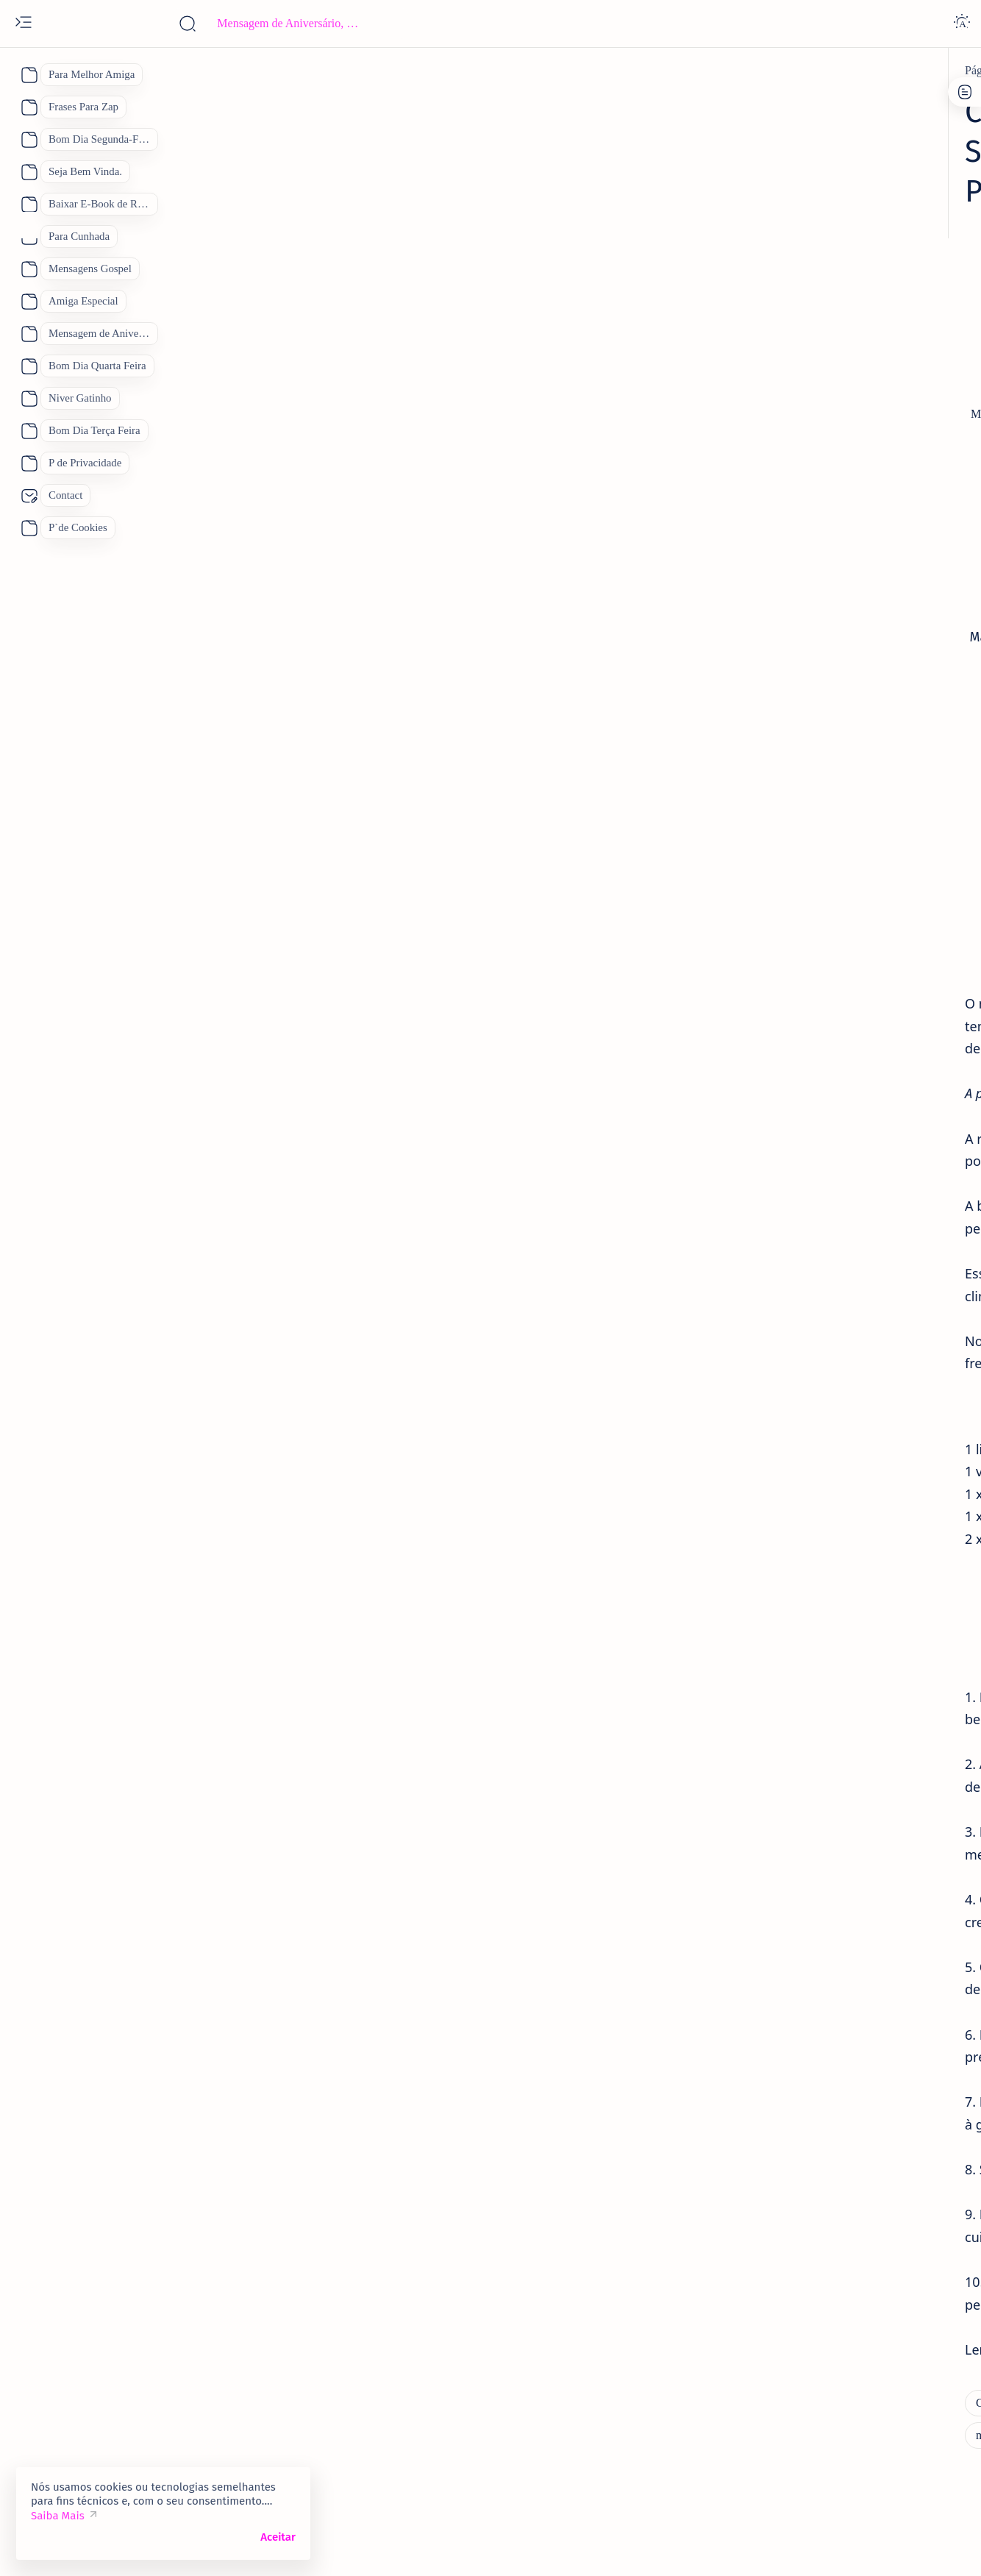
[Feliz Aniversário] (778, 1872)
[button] (892, 2547)
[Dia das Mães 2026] (780, 1836)
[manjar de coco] (619, 2383)
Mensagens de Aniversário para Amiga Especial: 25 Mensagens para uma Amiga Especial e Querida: (827, 1245)
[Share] (681, 401)
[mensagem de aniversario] (811, 1090)
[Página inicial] (146, 70)
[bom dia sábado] (787, 1513)
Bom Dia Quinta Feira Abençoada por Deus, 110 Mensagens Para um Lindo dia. (822, 1456)
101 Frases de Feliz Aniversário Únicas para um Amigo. (826, 794)
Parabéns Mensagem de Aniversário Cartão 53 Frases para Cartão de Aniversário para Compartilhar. (828, 1033)
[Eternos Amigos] (789, 754)
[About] (27, 75)
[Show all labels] (758, 1980)
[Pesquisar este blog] (290, 23)
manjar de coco (238, 1316)
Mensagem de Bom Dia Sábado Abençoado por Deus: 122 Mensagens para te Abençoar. (830, 1562)
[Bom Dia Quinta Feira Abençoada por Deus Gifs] (865, 1407)
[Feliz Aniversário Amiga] (808, 842)
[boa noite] (759, 1946)
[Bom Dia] (772, 1618)
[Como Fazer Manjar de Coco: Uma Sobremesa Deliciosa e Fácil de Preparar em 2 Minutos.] (408, 70)
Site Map (834, 412)
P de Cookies (748, 399)
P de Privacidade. (758, 412)
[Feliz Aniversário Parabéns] (814, 1301)
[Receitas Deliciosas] (171, 2415)
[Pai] (742, 1909)
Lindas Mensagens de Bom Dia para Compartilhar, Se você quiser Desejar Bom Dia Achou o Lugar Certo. (830, 1668)
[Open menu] (23, 23)
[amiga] (765, 1195)
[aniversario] (777, 984)
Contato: (813, 399)
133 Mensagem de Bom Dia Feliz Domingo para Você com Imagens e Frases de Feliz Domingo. (823, 1350)
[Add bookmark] (623, 401)
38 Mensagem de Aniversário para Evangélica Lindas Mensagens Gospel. (830, 656)
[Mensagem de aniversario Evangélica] (839, 617)
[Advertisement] (401, 248)
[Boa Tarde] (762, 1799)
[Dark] (962, 23)
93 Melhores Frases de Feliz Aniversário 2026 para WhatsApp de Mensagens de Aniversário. (828, 1139)
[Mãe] (875, 1872)
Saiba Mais (58, 2515)
